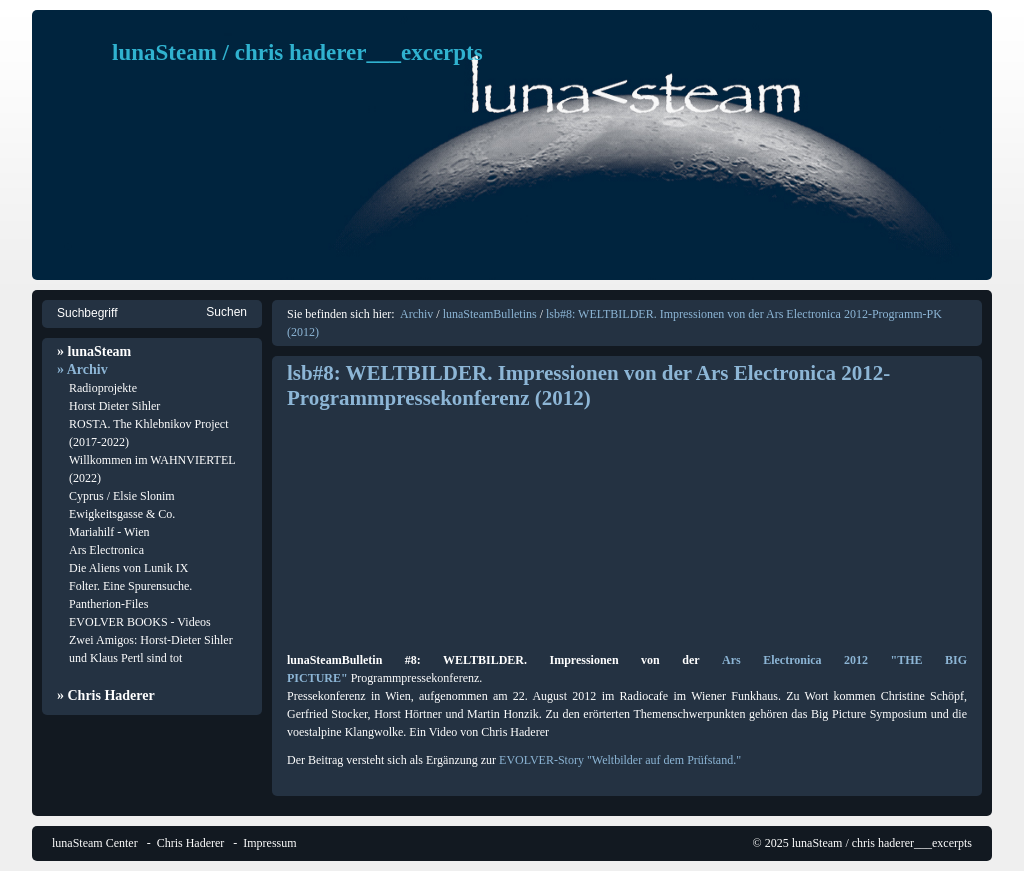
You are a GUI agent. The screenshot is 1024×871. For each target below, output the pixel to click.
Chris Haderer (191, 843)
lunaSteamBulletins (490, 314)
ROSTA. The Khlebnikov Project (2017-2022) (148, 433)
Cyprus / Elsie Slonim (122, 496)
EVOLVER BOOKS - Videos (140, 622)
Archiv (416, 314)
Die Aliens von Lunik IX (128, 568)
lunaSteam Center (95, 843)
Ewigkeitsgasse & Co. (122, 514)
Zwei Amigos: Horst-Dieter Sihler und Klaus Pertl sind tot (151, 649)
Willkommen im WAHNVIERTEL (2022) (152, 469)
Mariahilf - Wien (109, 532)
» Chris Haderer (106, 695)
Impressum (269, 843)
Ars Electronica (106, 550)
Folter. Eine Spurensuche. (130, 586)
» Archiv (82, 369)
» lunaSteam (94, 351)
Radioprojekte (103, 388)
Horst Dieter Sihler (114, 406)
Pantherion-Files (108, 604)
